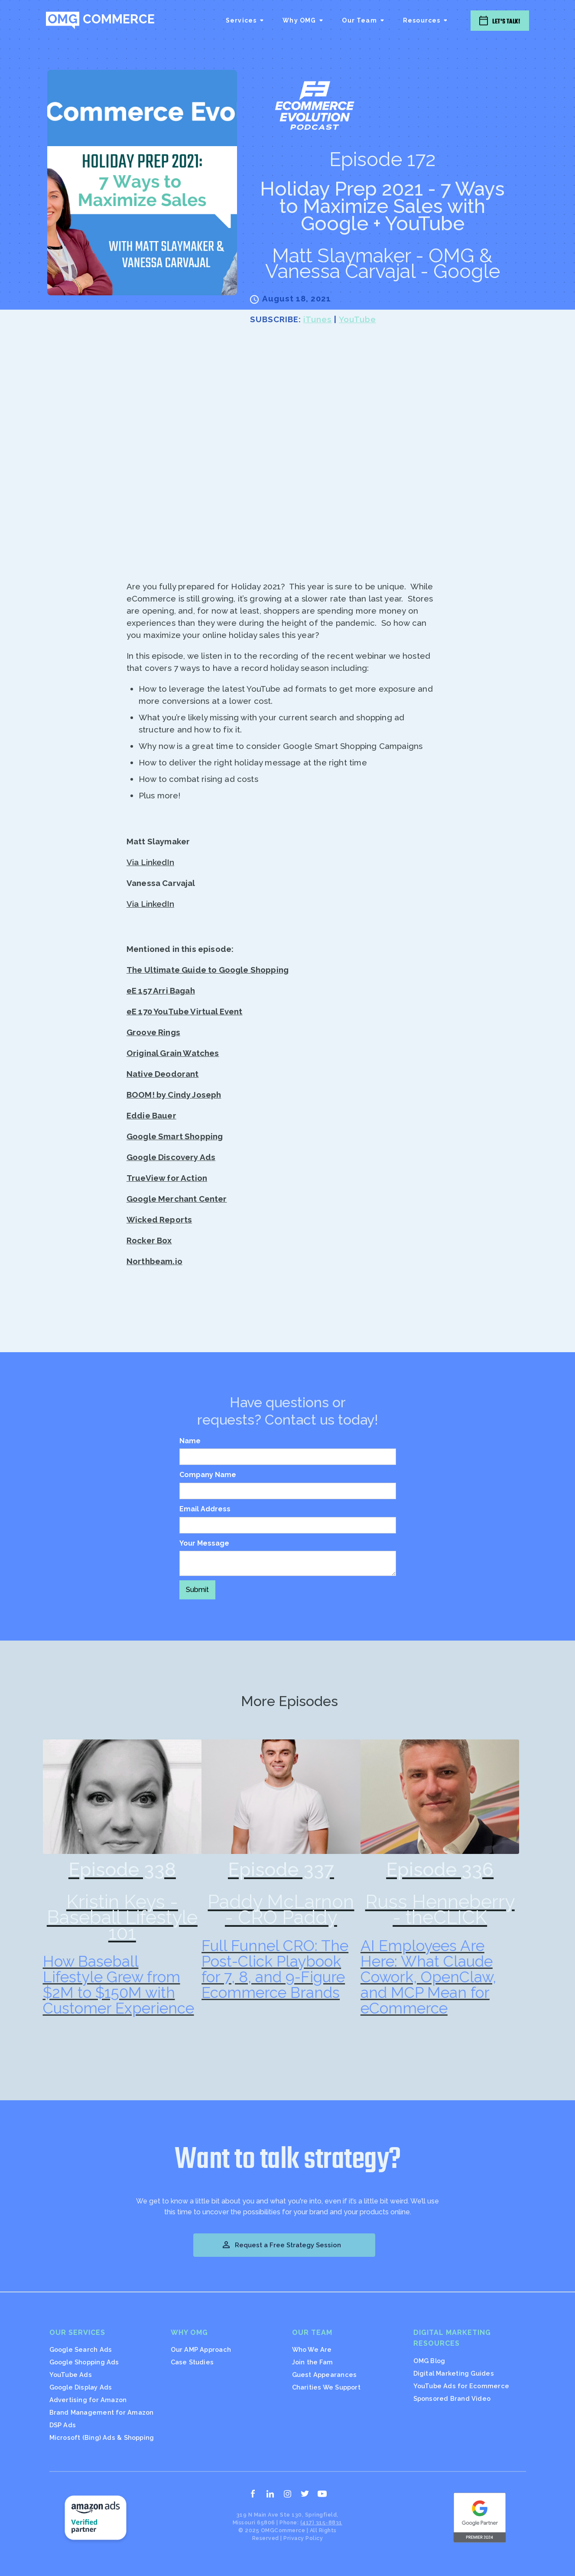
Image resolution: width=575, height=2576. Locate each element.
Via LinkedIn (150, 862)
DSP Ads (62, 2425)
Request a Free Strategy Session (281, 2244)
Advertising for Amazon (88, 2399)
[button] (245, 20)
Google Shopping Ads (84, 2362)
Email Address (205, 1509)
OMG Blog (429, 2360)
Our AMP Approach (201, 2349)
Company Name (207, 1475)
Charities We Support (326, 2387)
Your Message (204, 1543)
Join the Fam (312, 2362)
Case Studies (192, 2362)
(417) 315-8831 (321, 2522)
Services (241, 20)
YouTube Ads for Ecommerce (461, 2386)
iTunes (317, 319)
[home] (100, 20)
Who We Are (312, 2349)
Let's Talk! (506, 21)
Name (190, 1441)
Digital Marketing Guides (453, 2373)
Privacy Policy (303, 2538)
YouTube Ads (70, 2374)
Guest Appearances (324, 2374)
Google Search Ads (80, 2349)
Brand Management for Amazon (101, 2412)
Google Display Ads (80, 2387)
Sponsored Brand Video (452, 2398)
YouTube (357, 319)
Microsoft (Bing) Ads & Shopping (101, 2437)
